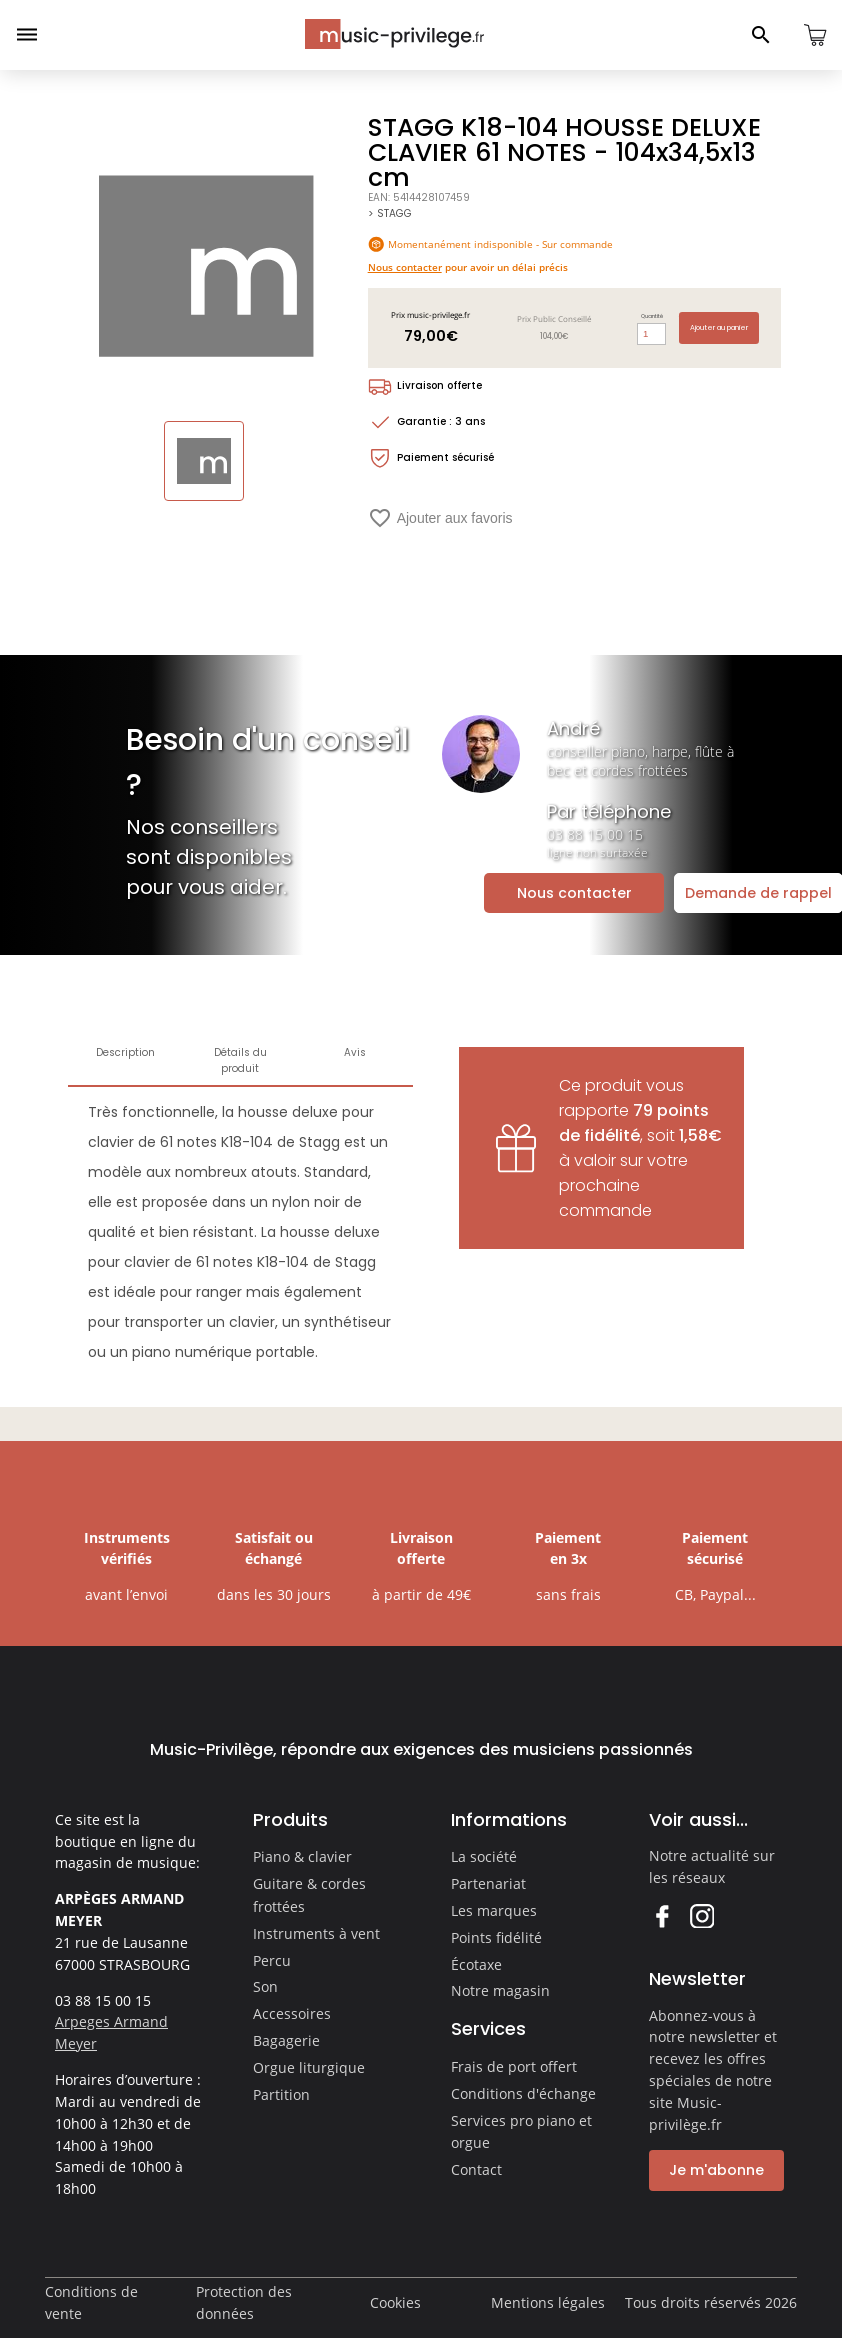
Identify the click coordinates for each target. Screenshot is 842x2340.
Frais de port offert (514, 2066)
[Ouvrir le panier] (815, 35)
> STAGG (389, 213)
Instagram (701, 1915)
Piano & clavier (302, 1856)
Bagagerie (286, 2040)
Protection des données (244, 2302)
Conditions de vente (91, 2302)
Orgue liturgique (309, 2067)
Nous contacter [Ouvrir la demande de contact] (574, 893)
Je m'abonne (716, 2170)
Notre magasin (500, 1990)
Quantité (652, 316)
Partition (281, 2094)
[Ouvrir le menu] (27, 35)
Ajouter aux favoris (440, 518)
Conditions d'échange (523, 2093)
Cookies (395, 2302)
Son (265, 1986)
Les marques (494, 1910)
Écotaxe (476, 1964)
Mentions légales (548, 2302)
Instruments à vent (316, 1933)
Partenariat (488, 1883)
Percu (272, 1960)
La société (484, 1856)
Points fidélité (496, 1937)
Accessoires (292, 2013)
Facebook (661, 1915)
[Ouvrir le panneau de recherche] (761, 35)
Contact (476, 2169)
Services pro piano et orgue (521, 2132)
